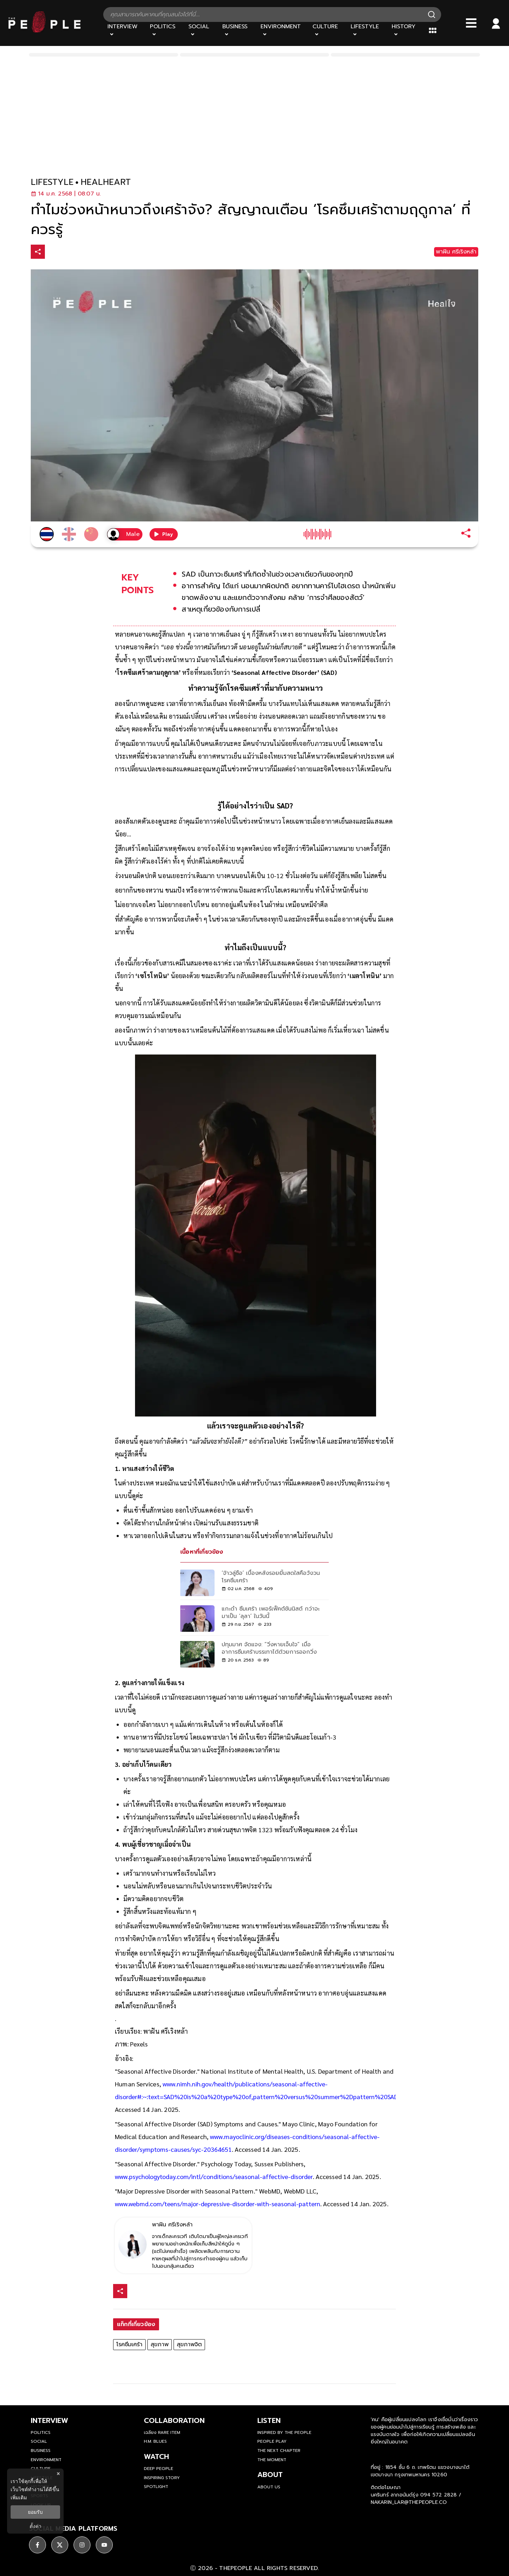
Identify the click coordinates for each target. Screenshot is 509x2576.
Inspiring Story (162, 2478)
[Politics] (165, 30)
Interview (49, 2420)
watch (156, 2456)
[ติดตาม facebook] (37, 2544)
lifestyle (52, 182)
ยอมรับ (35, 2512)
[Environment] (282, 30)
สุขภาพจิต (189, 2344)
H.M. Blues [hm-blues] (155, 2441)
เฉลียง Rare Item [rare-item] (162, 2432)
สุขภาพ (160, 2344)
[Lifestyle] (367, 30)
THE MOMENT (271, 2460)
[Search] (431, 14)
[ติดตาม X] (59, 2544)
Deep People (158, 2468)
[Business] (237, 30)
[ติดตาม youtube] (104, 2544)
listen (269, 2420)
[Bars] (471, 23)
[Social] (201, 30)
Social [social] (39, 2441)
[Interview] (124, 30)
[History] (406, 30)
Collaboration (174, 2420)
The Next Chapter (278, 2450)
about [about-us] (270, 2474)
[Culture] (327, 30)
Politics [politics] (41, 2432)
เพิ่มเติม (19, 2497)
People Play (272, 2441)
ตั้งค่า (35, 2526)
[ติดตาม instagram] (82, 2544)
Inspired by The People (284, 2432)
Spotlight (156, 2486)
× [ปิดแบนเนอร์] (58, 2474)
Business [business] (41, 2450)
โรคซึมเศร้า (129, 2344)
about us (268, 2487)
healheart (106, 182)
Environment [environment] (46, 2460)
